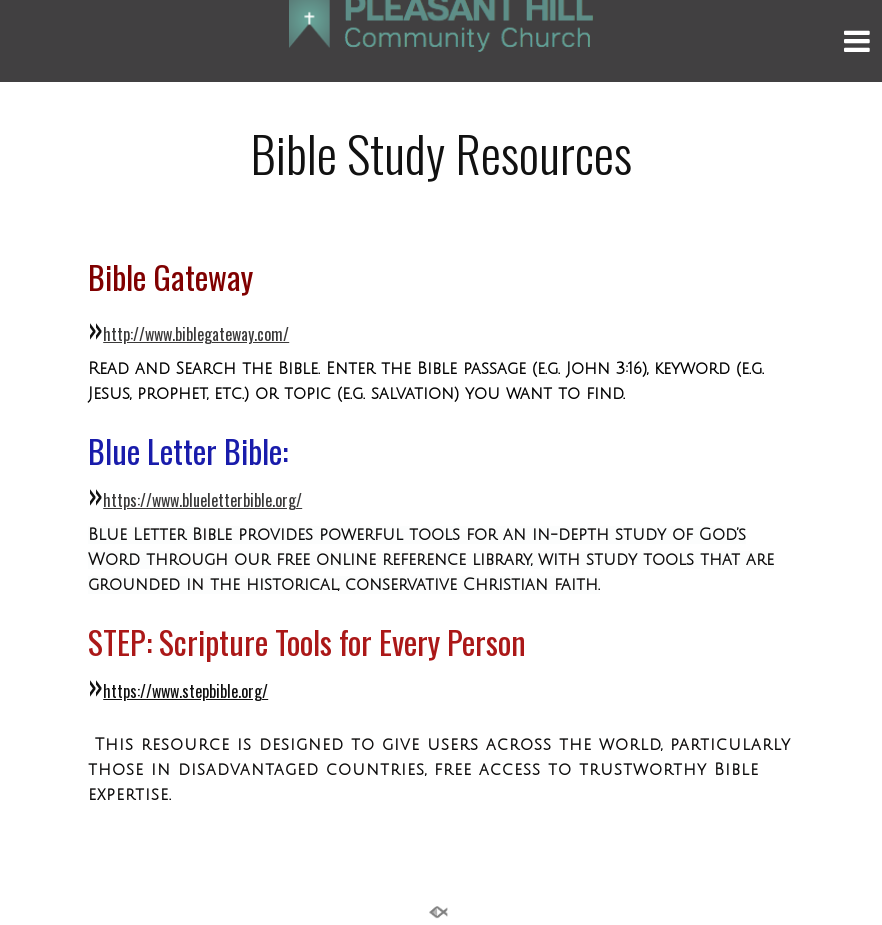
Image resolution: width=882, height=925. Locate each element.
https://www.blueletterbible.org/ (202, 500)
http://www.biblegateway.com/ (196, 334)
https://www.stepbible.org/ (185, 691)
